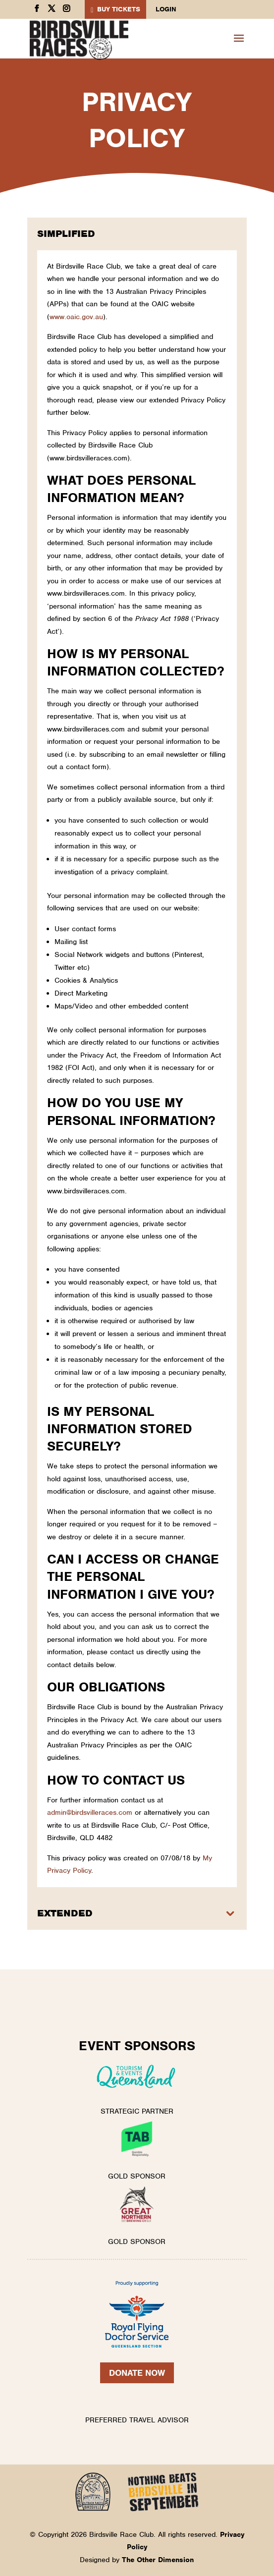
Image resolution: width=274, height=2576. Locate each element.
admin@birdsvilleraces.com (89, 1812)
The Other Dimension (158, 2559)
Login (166, 9)
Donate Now (137, 2372)
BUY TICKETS (118, 9)
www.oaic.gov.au (76, 316)
